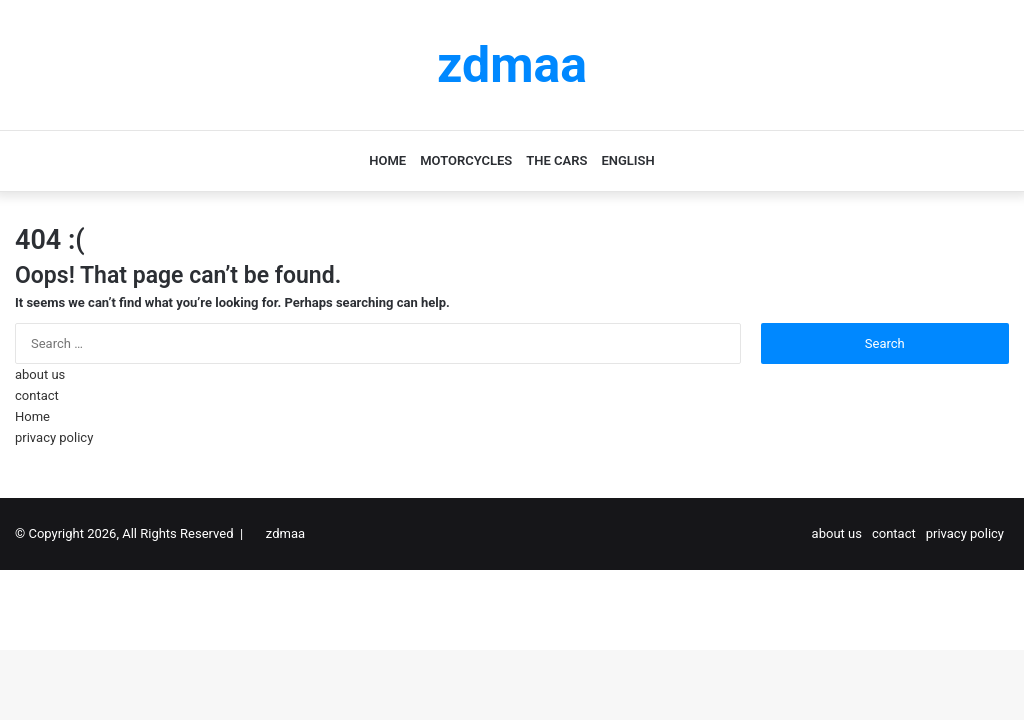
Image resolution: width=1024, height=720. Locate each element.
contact (37, 395)
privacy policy (54, 437)
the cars (556, 160)
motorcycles (466, 160)
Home (387, 160)
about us (40, 374)
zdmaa (285, 533)
